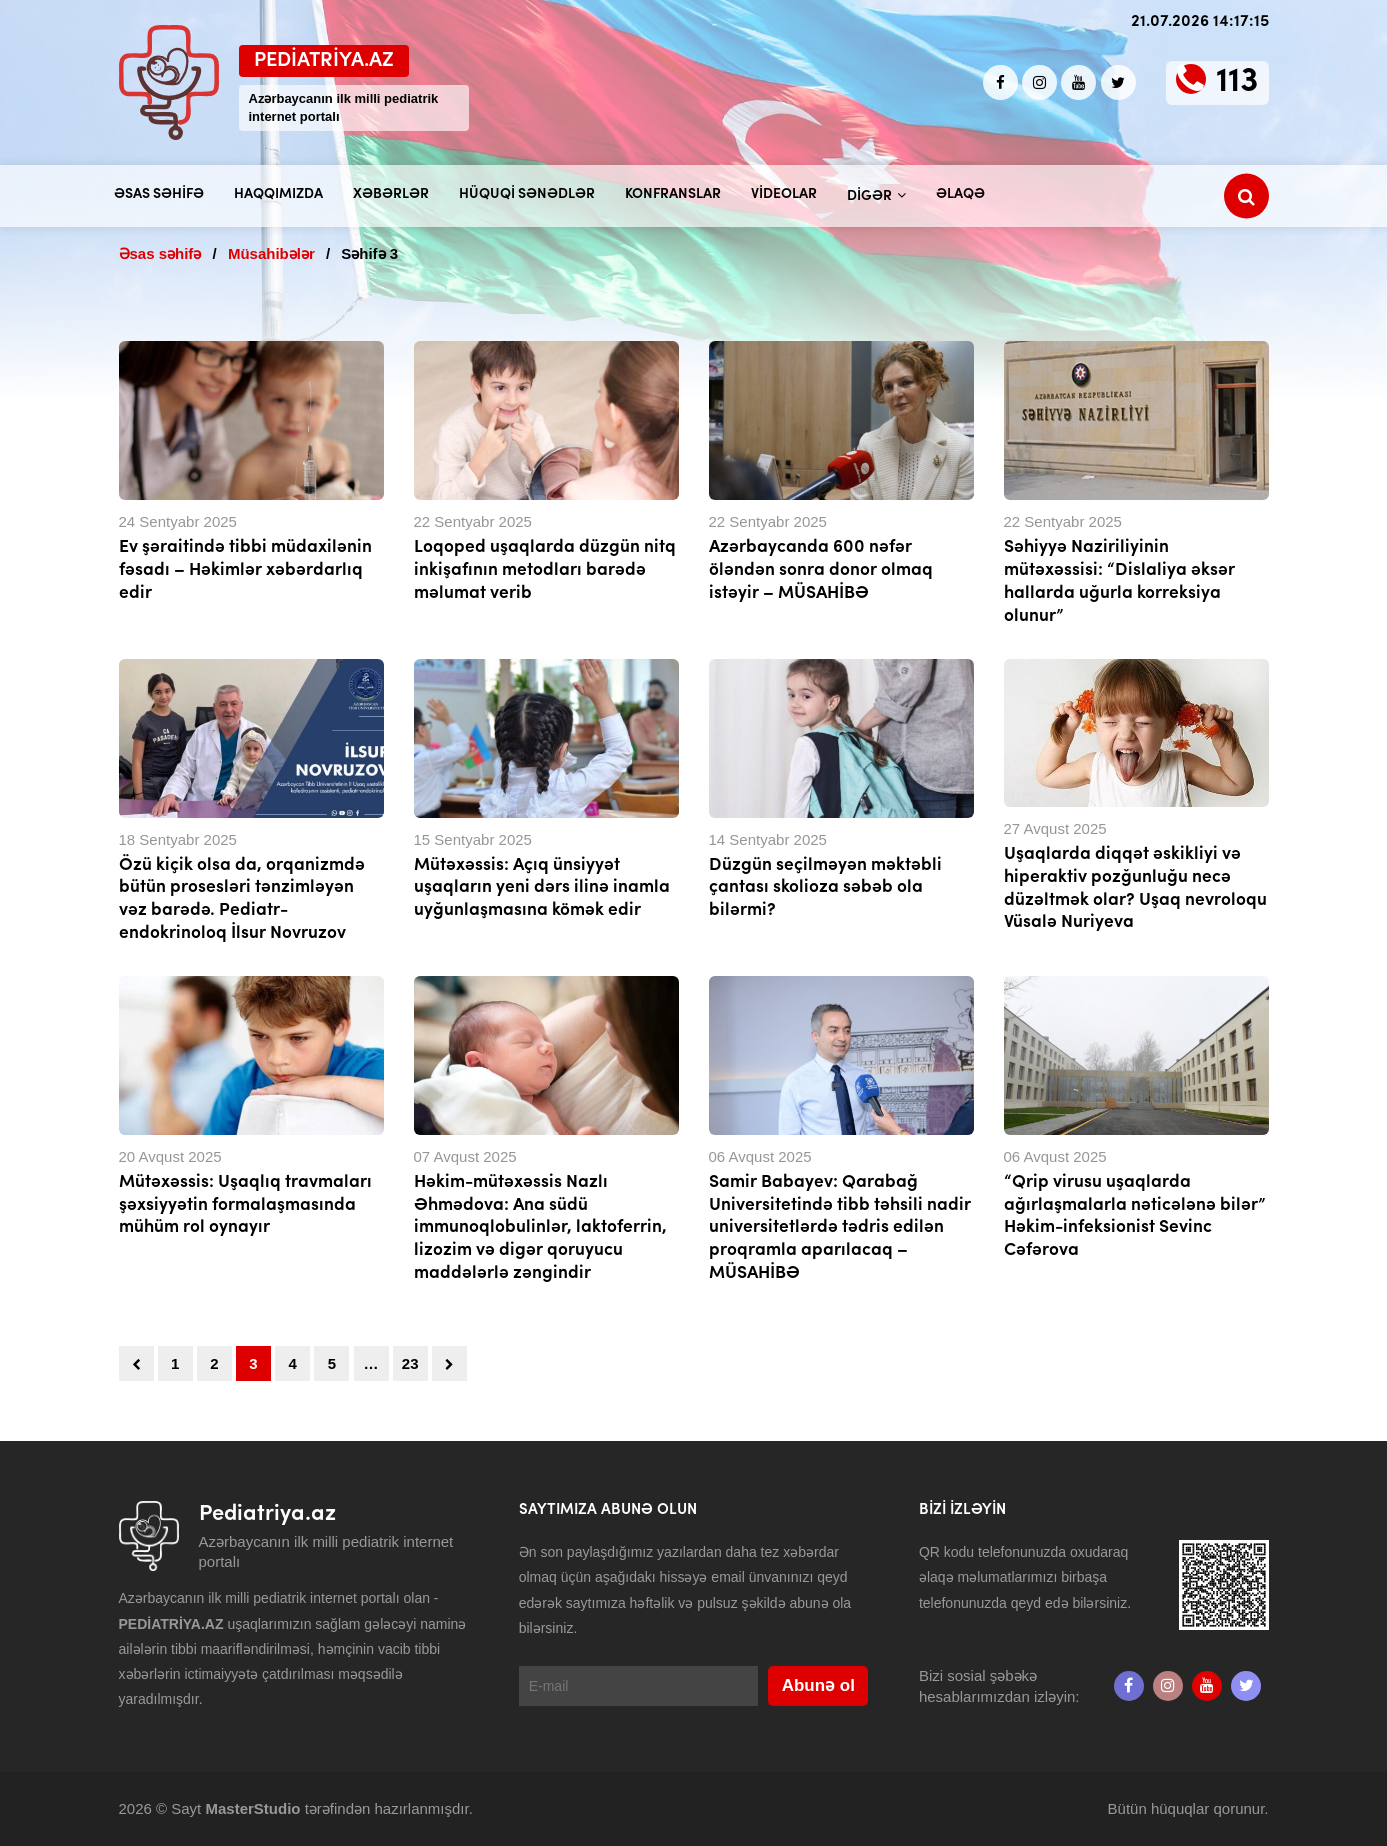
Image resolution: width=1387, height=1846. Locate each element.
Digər (869, 196)
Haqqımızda (278, 194)
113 (1237, 82)
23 (410, 1363)
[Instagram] (1039, 82)
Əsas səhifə (159, 194)
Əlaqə (960, 194)
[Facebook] (1000, 82)
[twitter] (1118, 82)
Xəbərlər (391, 194)
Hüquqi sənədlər (527, 194)
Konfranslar (673, 194)
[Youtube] (1078, 82)
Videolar (784, 194)
